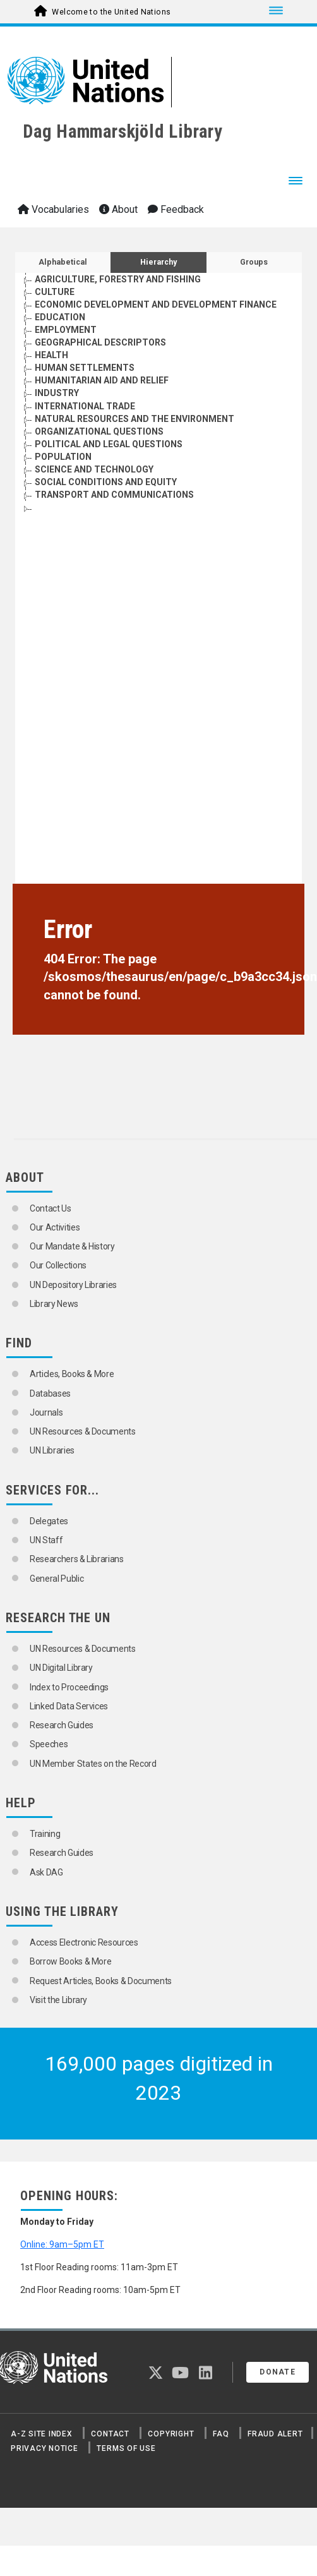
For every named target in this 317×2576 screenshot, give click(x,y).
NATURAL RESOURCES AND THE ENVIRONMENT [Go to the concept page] (134, 419)
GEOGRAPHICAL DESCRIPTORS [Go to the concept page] (100, 342)
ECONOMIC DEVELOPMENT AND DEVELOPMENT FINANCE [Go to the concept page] (156, 304)
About (118, 209)
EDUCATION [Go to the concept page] (60, 317)
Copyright (171, 2433)
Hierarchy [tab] (158, 262)
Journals (46, 1412)
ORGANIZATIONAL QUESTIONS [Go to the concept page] (99, 431)
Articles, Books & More (72, 1374)
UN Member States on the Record (93, 1764)
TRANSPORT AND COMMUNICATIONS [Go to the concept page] (114, 495)
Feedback (176, 209)
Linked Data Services (69, 1706)
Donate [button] (278, 2372)
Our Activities (55, 1227)
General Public (56, 1579)
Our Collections (58, 1265)
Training (45, 1834)
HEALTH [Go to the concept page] (51, 355)
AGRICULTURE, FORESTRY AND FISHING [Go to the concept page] (118, 279)
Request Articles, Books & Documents (101, 1981)
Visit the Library (58, 2000)
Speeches (49, 1744)
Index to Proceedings (69, 1687)
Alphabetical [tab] (63, 262)
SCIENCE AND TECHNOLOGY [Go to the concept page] (94, 469)
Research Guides (61, 1725)
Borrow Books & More (70, 1961)
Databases (50, 1393)
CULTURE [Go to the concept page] (55, 292)
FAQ (221, 2433)
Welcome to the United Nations (111, 12)
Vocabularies (53, 209)
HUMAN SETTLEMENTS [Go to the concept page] (85, 368)
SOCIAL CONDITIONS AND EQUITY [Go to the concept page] (106, 482)
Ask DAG (46, 1872)
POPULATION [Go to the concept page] (63, 457)
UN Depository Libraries (73, 1285)
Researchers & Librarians (77, 1559)
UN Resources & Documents (83, 1431)
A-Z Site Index (42, 2433)
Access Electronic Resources (84, 1942)
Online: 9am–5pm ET (62, 2244)
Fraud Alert (275, 2433)
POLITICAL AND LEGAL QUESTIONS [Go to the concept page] (108, 444)
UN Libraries (52, 1450)
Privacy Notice (44, 2448)
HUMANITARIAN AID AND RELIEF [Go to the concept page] (102, 380)
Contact (110, 2433)
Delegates (49, 1521)
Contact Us (50, 1208)
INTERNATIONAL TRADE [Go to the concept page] (85, 406)
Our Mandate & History (72, 1246)
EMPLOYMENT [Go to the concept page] (66, 330)
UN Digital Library (61, 1668)
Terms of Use (126, 2448)
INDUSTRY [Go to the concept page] (57, 393)
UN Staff (46, 1540)
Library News (54, 1304)
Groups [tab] (254, 262)
